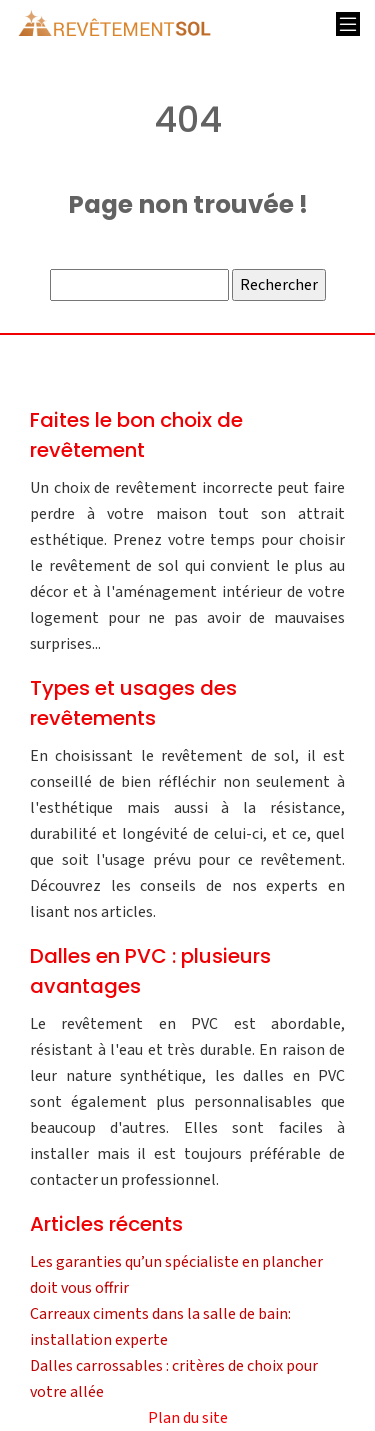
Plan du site (188, 1418)
